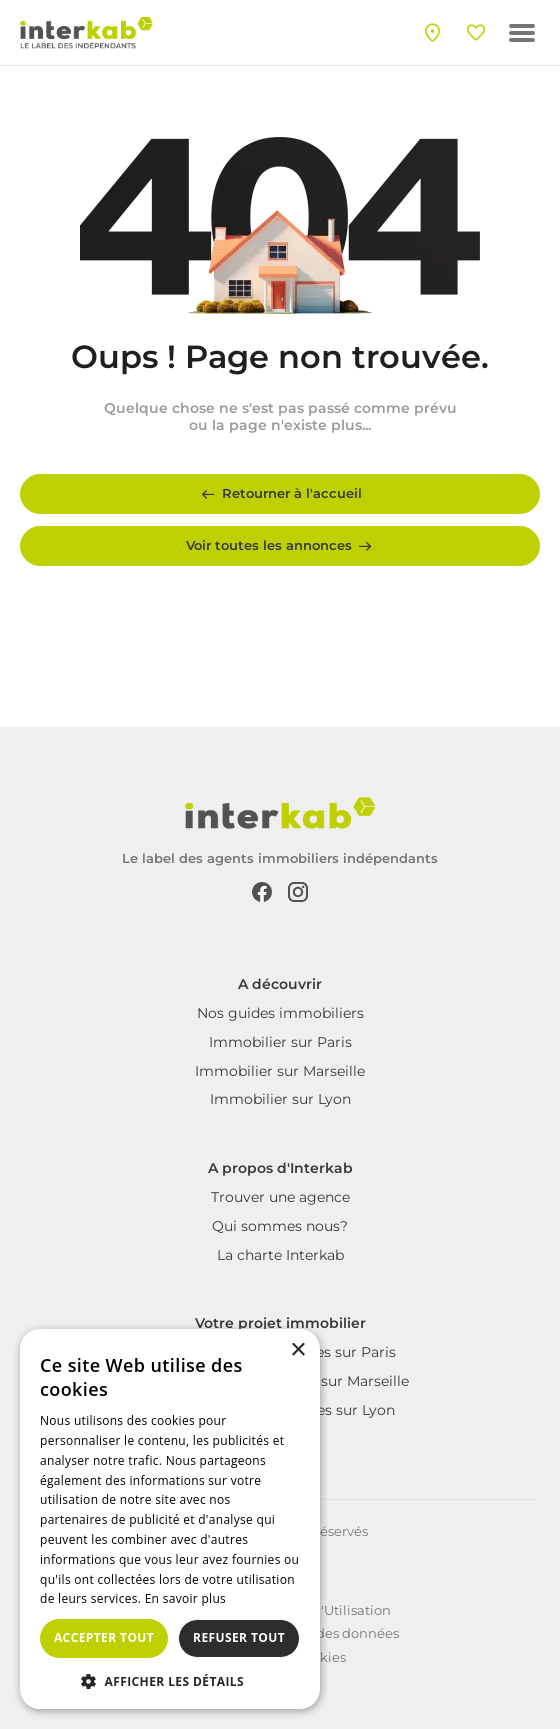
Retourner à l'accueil (280, 494)
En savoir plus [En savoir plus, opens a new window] (185, 1598)
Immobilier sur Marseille (280, 1071)
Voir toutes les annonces (280, 546)
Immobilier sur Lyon (280, 1099)
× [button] (297, 1350)
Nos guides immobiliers (280, 1013)
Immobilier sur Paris (280, 1042)
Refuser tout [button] (239, 1637)
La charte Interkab (280, 1255)
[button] (170, 1680)
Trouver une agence (280, 1197)
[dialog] (170, 1519)
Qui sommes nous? (280, 1226)
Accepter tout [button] (104, 1637)
